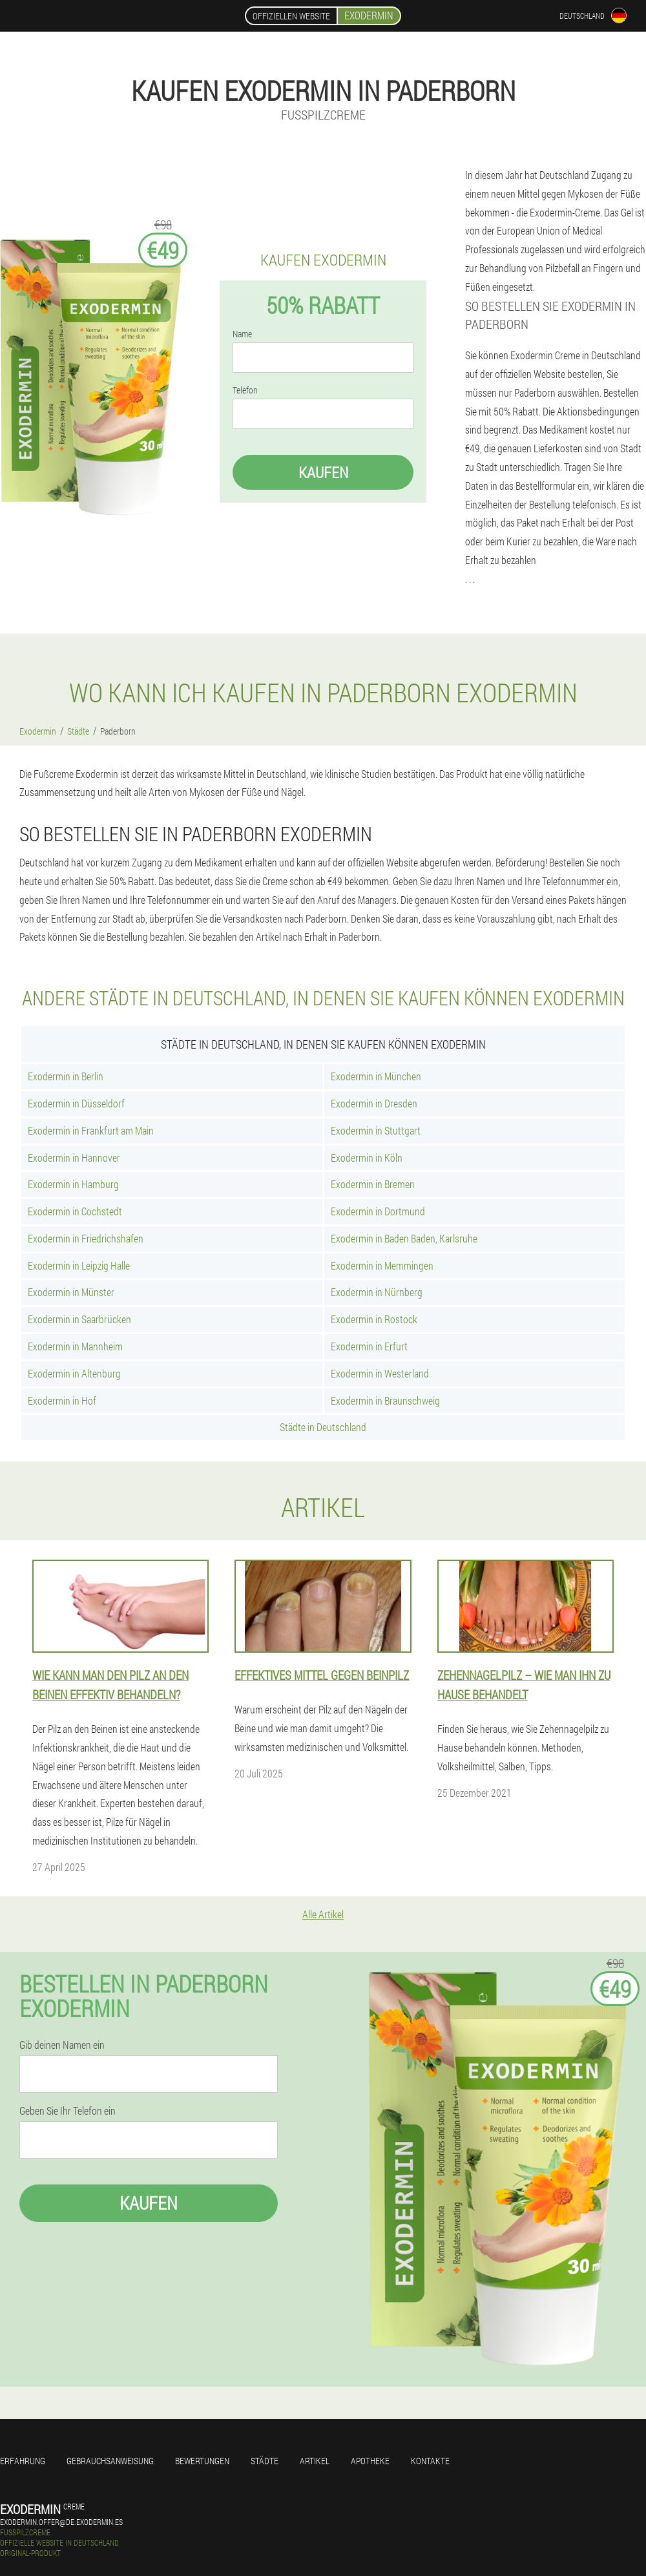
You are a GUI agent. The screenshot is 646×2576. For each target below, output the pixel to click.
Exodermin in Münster (71, 1292)
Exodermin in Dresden (374, 1103)
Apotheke (370, 2461)
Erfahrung (22, 2461)
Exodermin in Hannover (74, 1157)
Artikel (314, 2461)
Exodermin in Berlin (65, 1076)
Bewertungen (202, 2461)
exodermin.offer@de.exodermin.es (61, 2522)
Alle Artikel (323, 1914)
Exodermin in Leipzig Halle (79, 1265)
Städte (264, 2461)
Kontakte (430, 2461)
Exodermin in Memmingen (382, 1265)
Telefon (245, 390)
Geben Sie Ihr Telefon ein (67, 2111)
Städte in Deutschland (323, 1427)
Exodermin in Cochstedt (75, 1211)
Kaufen (323, 472)
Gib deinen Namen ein (62, 2045)
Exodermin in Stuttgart (376, 1130)
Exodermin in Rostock (374, 1319)
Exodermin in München (376, 1076)
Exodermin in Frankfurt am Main (91, 1130)
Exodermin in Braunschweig (385, 1400)
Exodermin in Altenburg (74, 1373)
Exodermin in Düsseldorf (76, 1103)
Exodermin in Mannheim (75, 1346)
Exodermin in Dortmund (378, 1211)
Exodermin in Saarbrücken (79, 1319)
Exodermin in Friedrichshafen (85, 1238)
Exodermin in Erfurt (369, 1346)
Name (242, 334)
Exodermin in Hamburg (73, 1184)
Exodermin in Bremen (373, 1184)
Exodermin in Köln (366, 1157)
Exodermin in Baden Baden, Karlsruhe (404, 1238)
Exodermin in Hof (62, 1400)
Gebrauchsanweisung (110, 2461)
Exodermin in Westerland (380, 1373)
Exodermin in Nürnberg (376, 1292)
